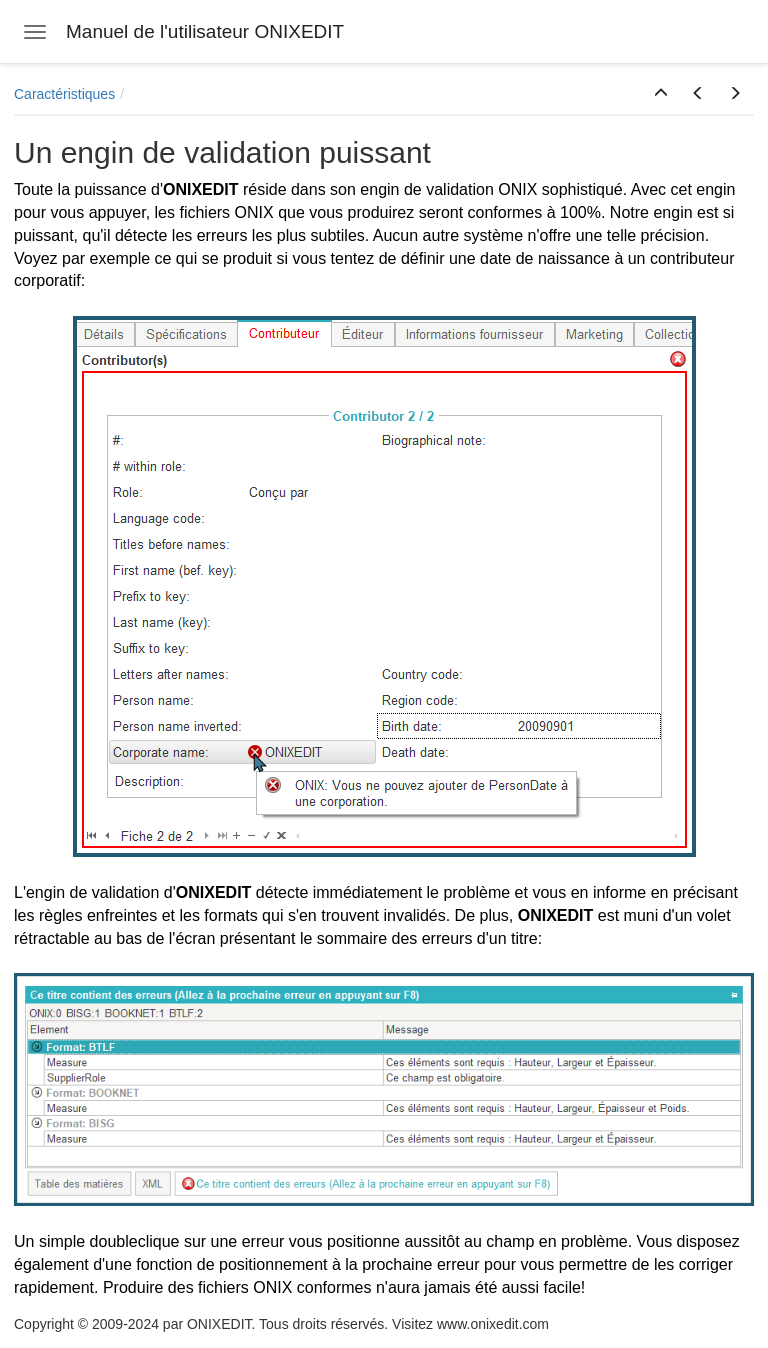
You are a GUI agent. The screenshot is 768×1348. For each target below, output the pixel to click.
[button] (661, 94)
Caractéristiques (64, 94)
